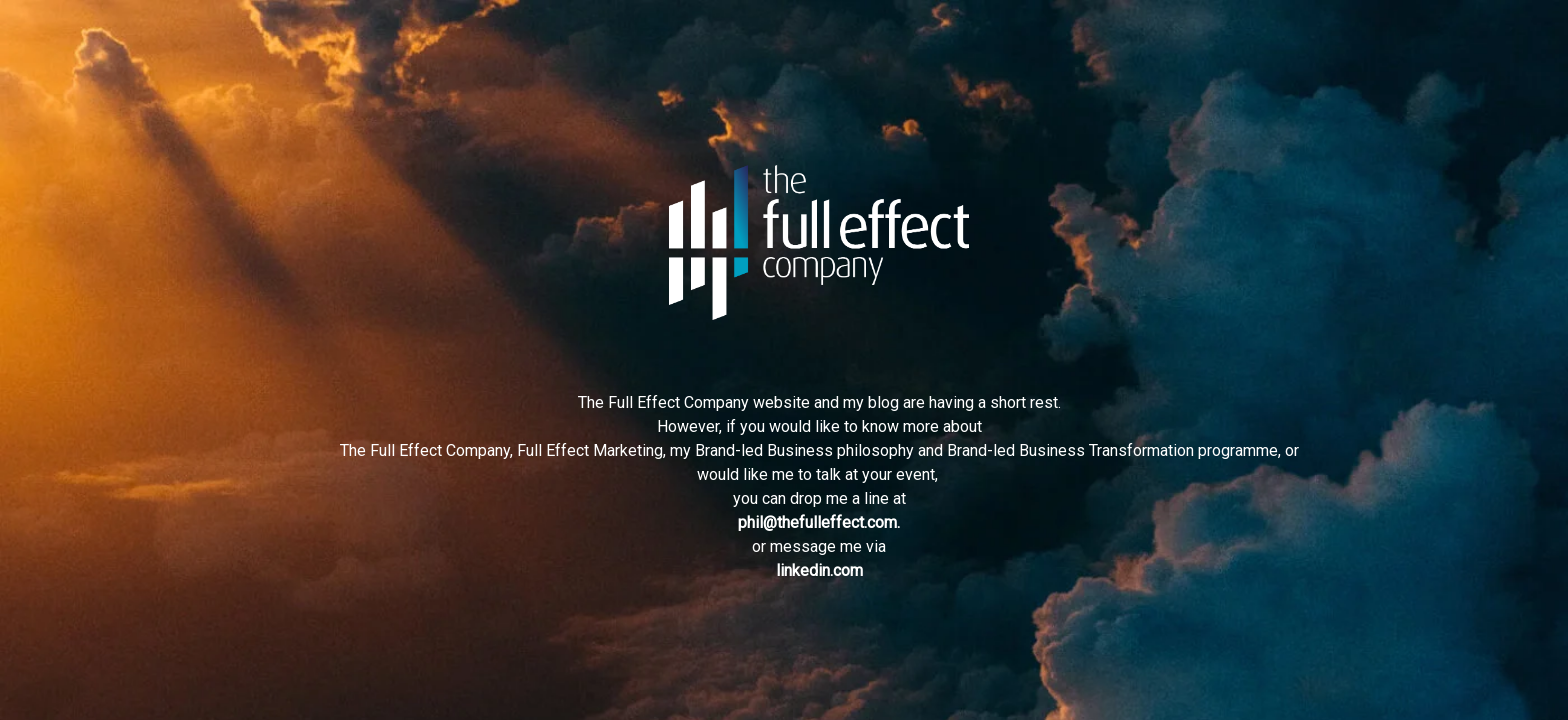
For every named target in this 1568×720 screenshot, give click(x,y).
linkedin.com (819, 570)
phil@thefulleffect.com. (819, 522)
